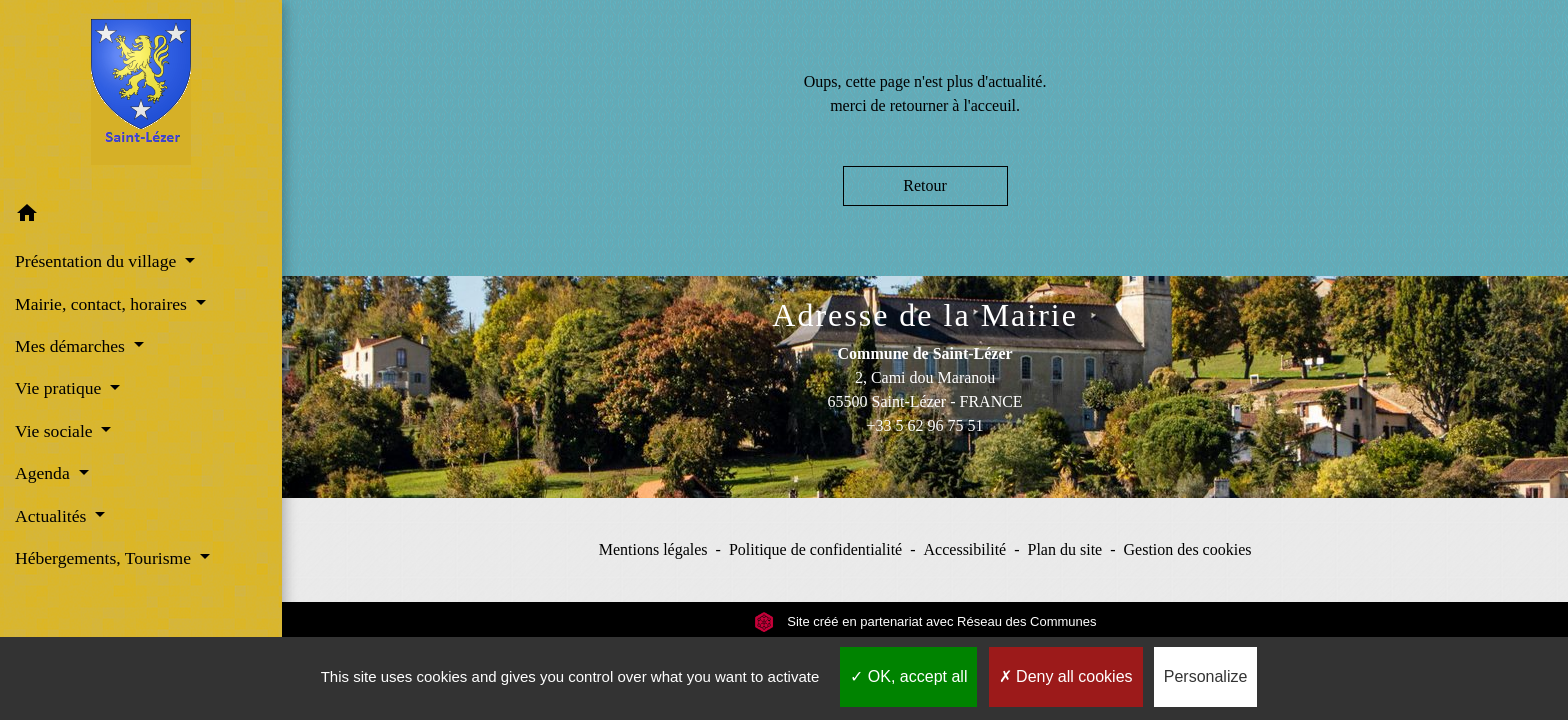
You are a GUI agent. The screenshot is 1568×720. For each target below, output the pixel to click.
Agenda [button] (44, 473)
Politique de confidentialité (815, 549)
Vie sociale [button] (56, 431)
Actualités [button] (53, 516)
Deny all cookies (1066, 676)
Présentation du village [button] (98, 261)
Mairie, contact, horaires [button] (103, 304)
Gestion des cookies (1188, 549)
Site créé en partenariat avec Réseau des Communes (925, 621)
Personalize (1206, 676)
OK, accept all (908, 676)
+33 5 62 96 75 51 (925, 425)
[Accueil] (141, 96)
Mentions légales (653, 549)
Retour (925, 185)
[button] (141, 216)
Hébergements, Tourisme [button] (105, 558)
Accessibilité (965, 549)
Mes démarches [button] (72, 346)
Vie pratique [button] (60, 388)
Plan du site (1065, 549)
